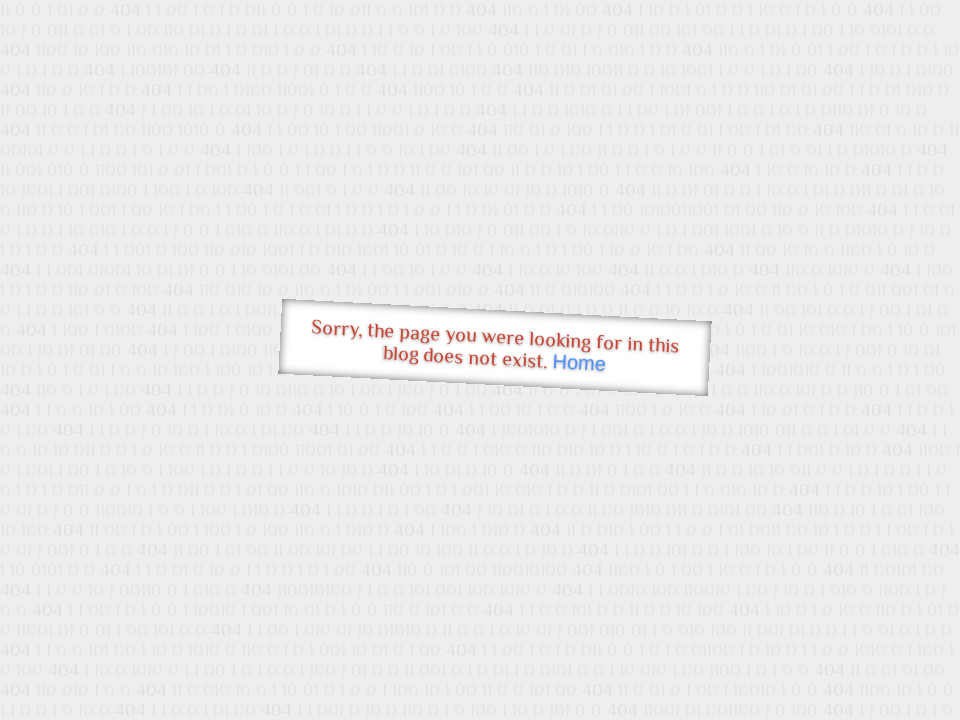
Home (579, 362)
